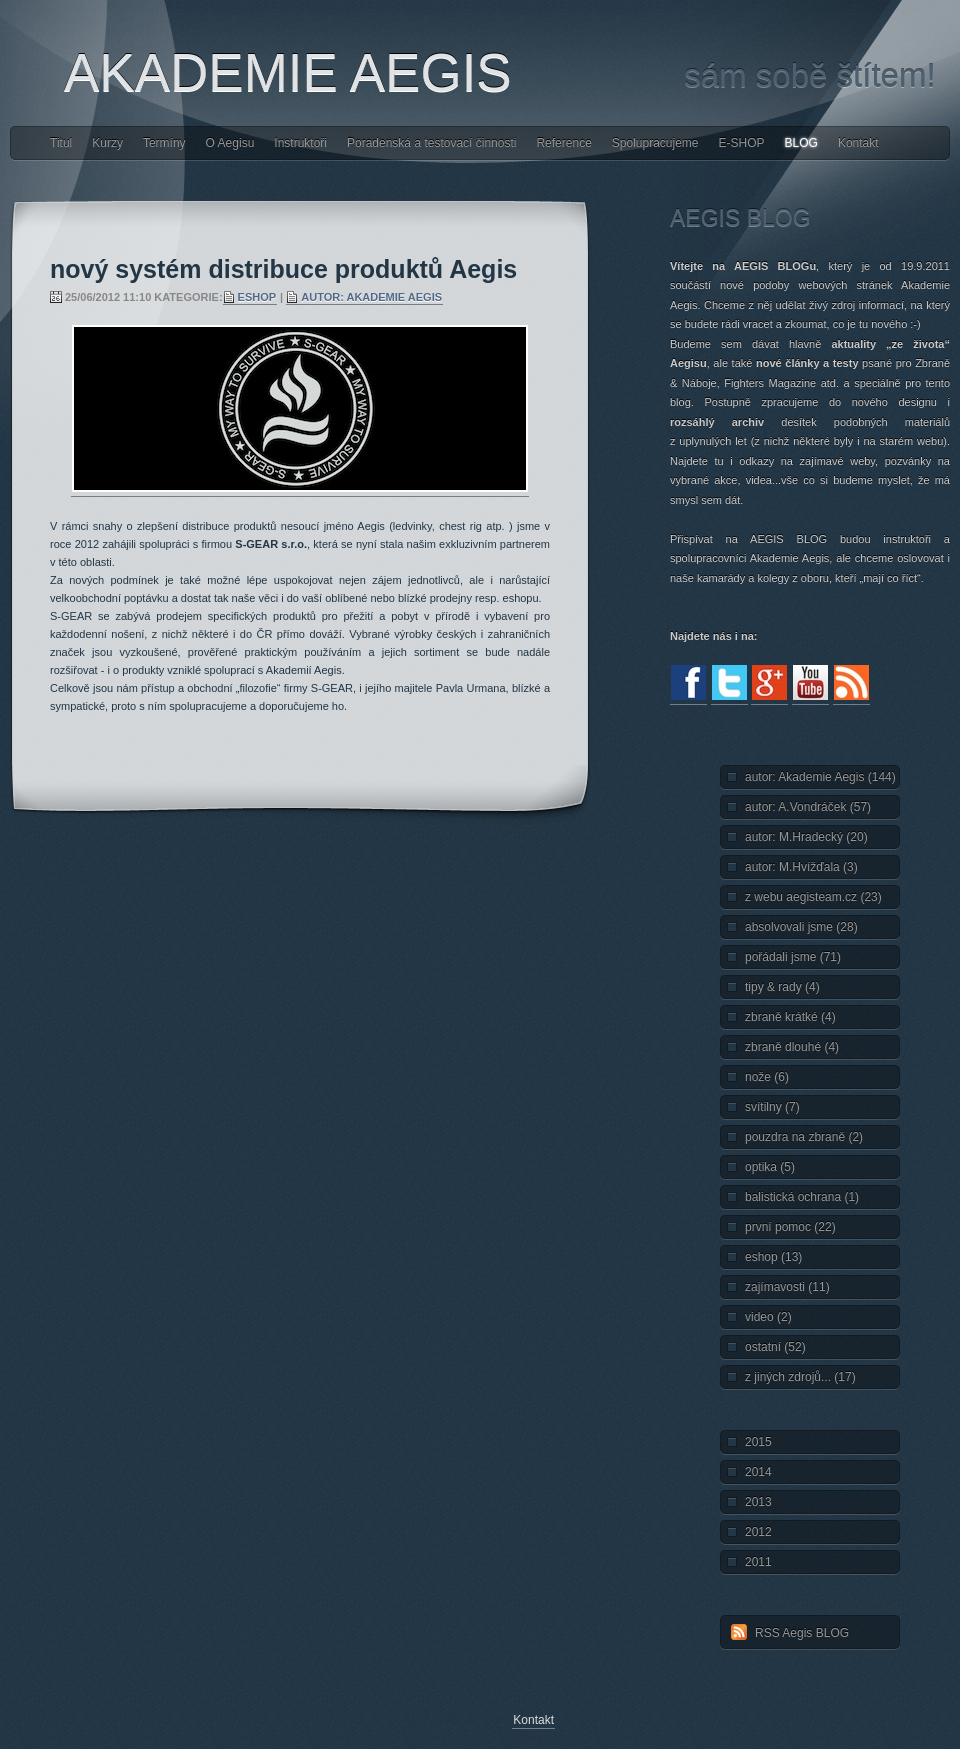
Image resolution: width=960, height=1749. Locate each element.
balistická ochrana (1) (802, 1197)
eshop (257, 297)
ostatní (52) (775, 1347)
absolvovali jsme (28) (801, 927)
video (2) (768, 1317)
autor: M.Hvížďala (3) (801, 867)
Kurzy (107, 143)
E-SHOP (742, 143)
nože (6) (767, 1077)
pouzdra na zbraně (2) (804, 1137)
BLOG (801, 143)
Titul (61, 143)
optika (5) (770, 1167)
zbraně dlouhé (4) (792, 1047)
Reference (563, 143)
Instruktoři (300, 143)
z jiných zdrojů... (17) (800, 1377)
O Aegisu (230, 143)
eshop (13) (773, 1257)
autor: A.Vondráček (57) (808, 807)
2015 (758, 1442)
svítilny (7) (772, 1107)
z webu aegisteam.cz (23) (813, 897)
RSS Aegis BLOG (802, 1633)
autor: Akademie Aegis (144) (820, 777)
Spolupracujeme (655, 143)
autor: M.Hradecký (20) (806, 837)
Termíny (164, 143)
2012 (758, 1532)
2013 (758, 1502)
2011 (758, 1562)
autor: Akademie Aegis (371, 297)
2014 (758, 1472)
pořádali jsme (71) (793, 957)
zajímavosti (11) (787, 1287)
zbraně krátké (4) (790, 1017)
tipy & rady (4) (782, 987)
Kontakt (858, 143)
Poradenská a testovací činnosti (431, 143)
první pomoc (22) (790, 1227)
